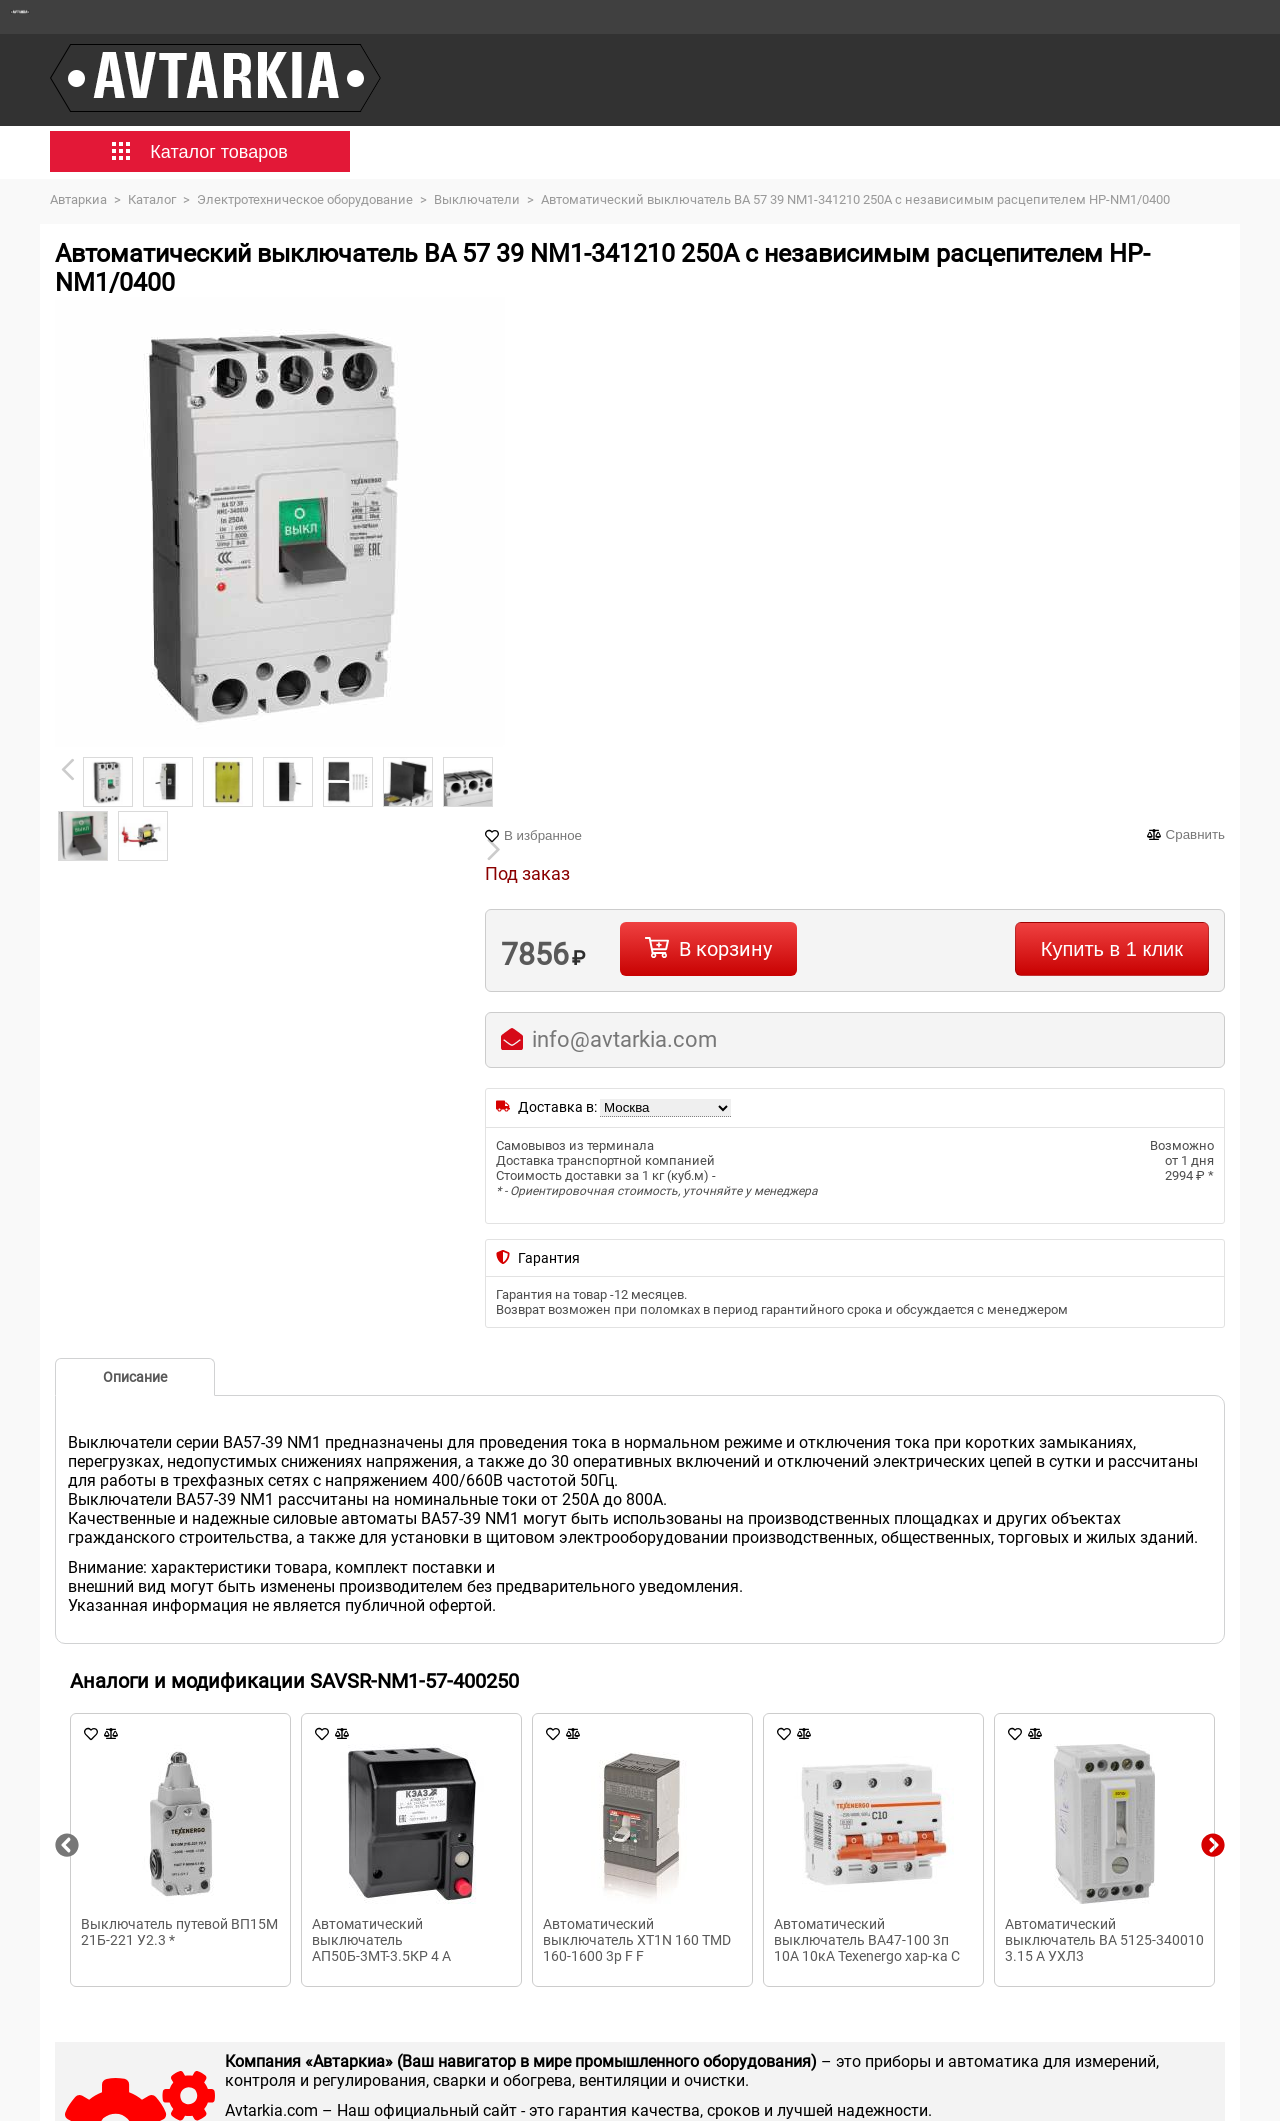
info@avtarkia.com (624, 1039)
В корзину (725, 949)
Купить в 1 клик (1112, 949)
